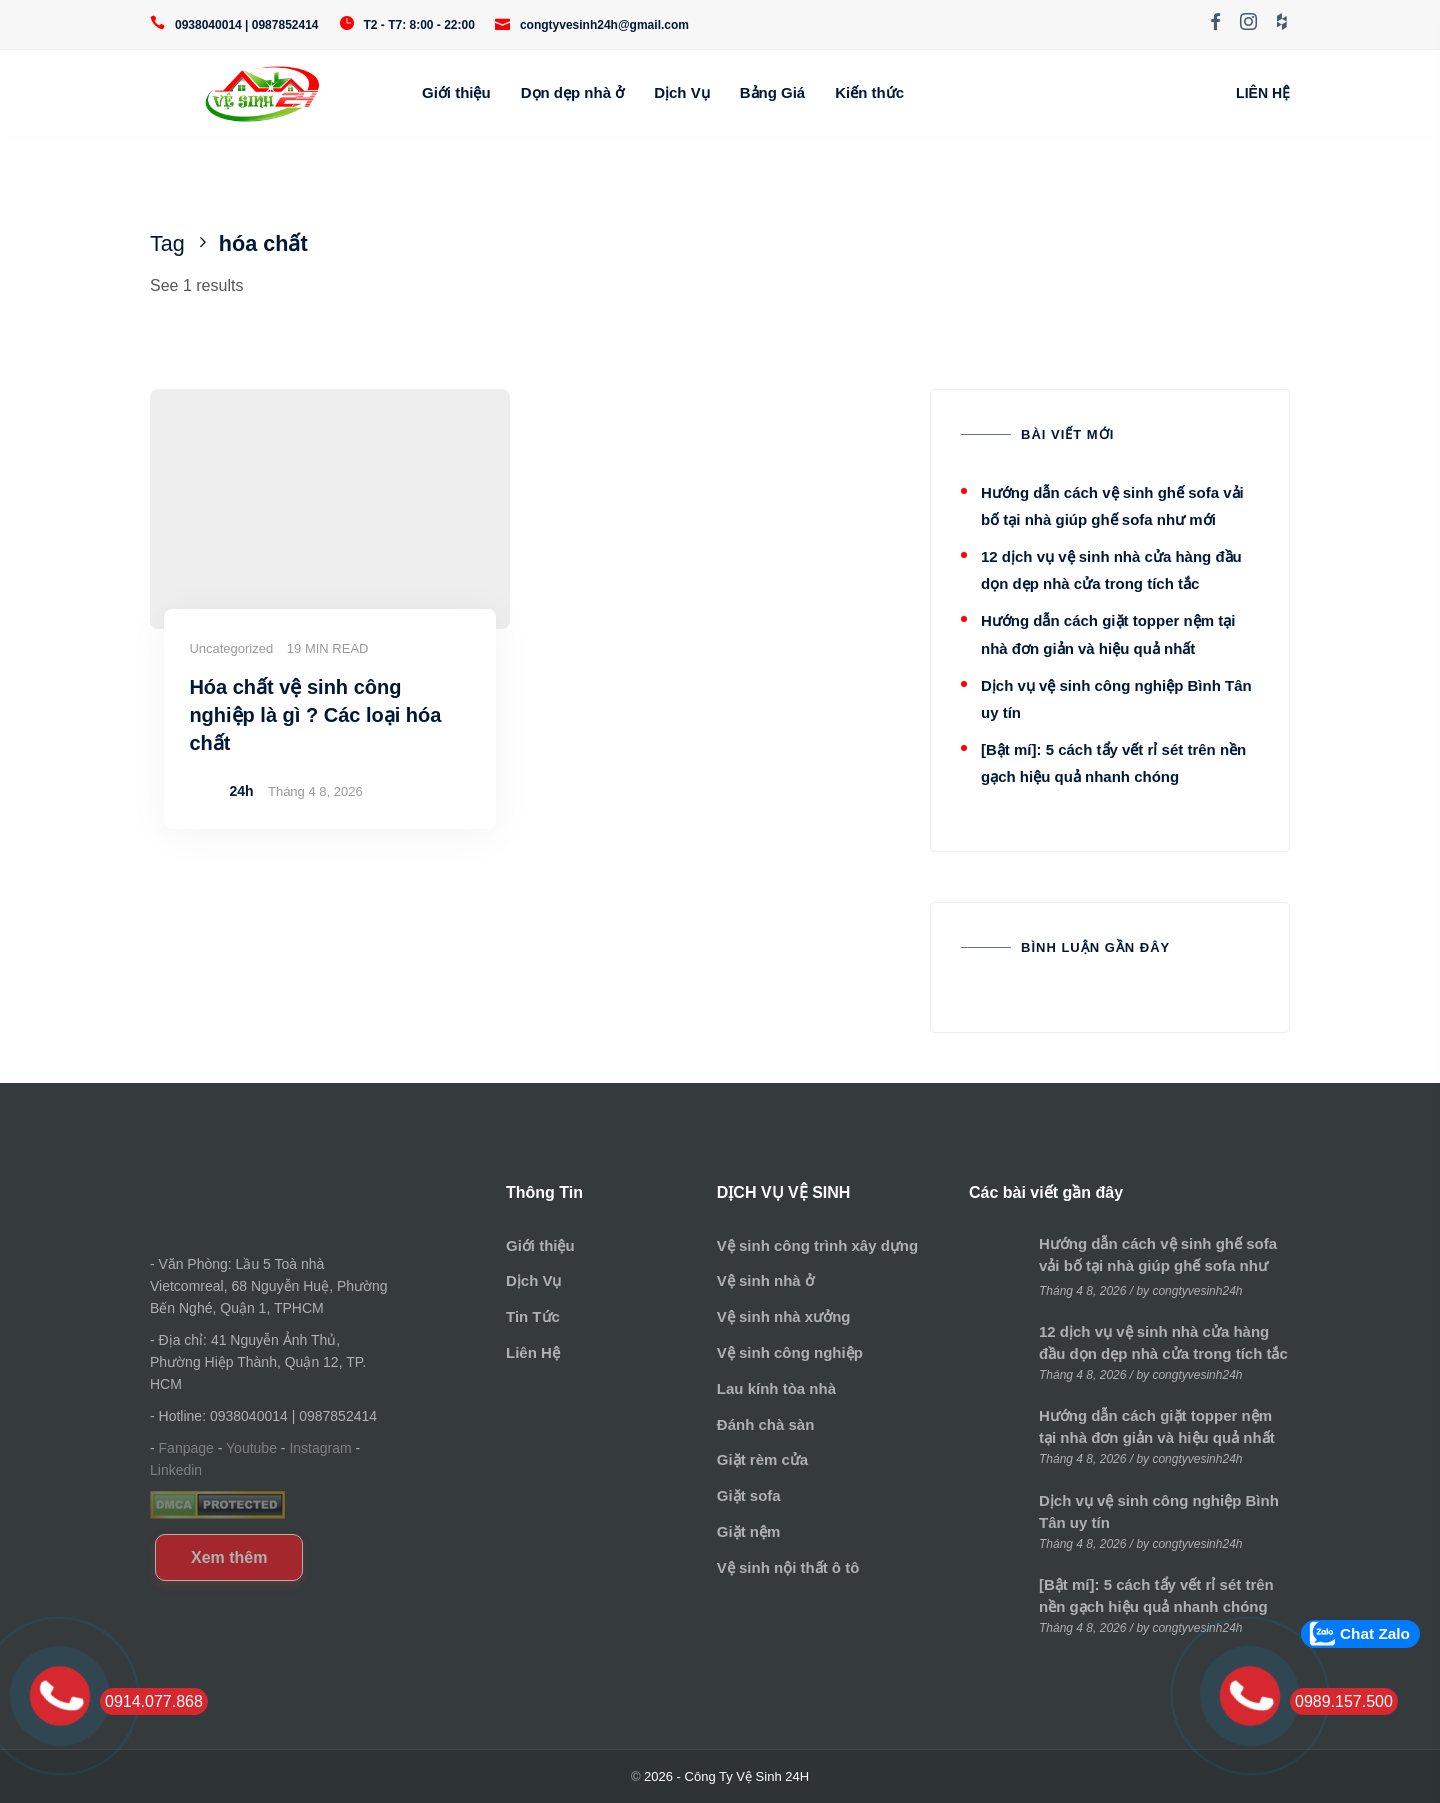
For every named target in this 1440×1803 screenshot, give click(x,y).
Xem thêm (229, 1557)
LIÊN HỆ (1263, 93)
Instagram (320, 1448)
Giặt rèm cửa (762, 1459)
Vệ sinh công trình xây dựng (817, 1245)
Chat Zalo (1375, 1633)
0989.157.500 (1344, 1701)
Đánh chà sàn (766, 1424)
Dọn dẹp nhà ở (573, 92)
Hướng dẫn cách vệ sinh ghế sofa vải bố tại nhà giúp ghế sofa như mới (1158, 1265)
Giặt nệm (749, 1531)
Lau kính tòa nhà (776, 1388)
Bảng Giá (773, 92)
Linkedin (176, 1470)
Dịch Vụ (682, 92)
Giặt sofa (749, 1495)
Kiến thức (869, 92)
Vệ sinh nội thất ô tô (788, 1567)
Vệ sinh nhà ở (765, 1280)
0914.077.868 (154, 1701)
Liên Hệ (533, 1352)
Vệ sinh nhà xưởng (784, 1316)
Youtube (251, 1448)
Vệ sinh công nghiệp (790, 1352)
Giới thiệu (456, 92)
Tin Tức (533, 1316)
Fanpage (186, 1448)
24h (241, 791)
